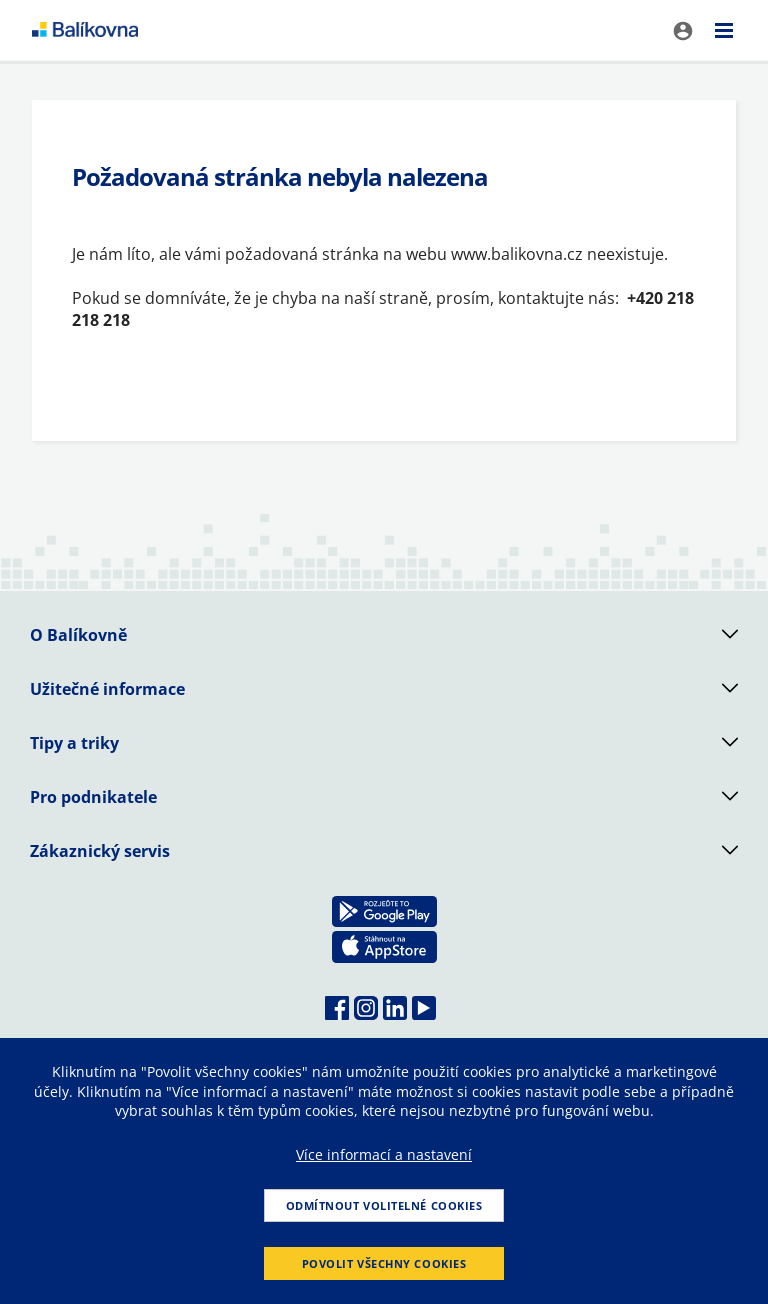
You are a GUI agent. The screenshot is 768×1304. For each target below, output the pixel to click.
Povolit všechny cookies (384, 1263)
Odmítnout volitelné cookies (384, 1205)
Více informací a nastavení (384, 1154)
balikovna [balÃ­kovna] (85, 30)
